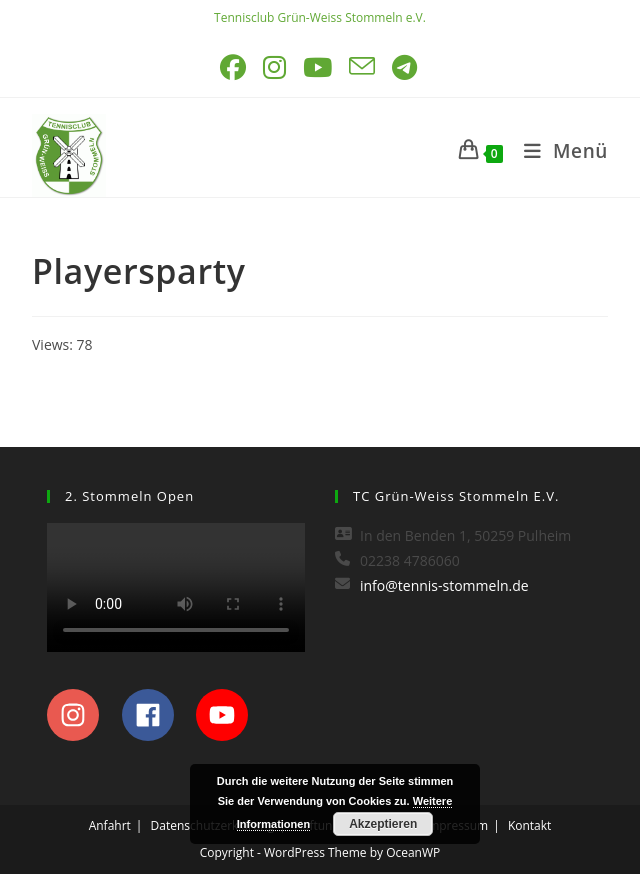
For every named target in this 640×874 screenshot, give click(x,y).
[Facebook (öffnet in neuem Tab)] (234, 67)
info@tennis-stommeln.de (444, 585)
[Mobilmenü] (558, 151)
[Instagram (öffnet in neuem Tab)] (276, 67)
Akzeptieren (383, 824)
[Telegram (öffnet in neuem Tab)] (406, 67)
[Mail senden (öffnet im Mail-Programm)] (363, 67)
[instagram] (82, 715)
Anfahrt (110, 825)
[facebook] (157, 715)
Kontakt (529, 825)
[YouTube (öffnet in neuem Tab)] (319, 67)
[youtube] (227, 715)
